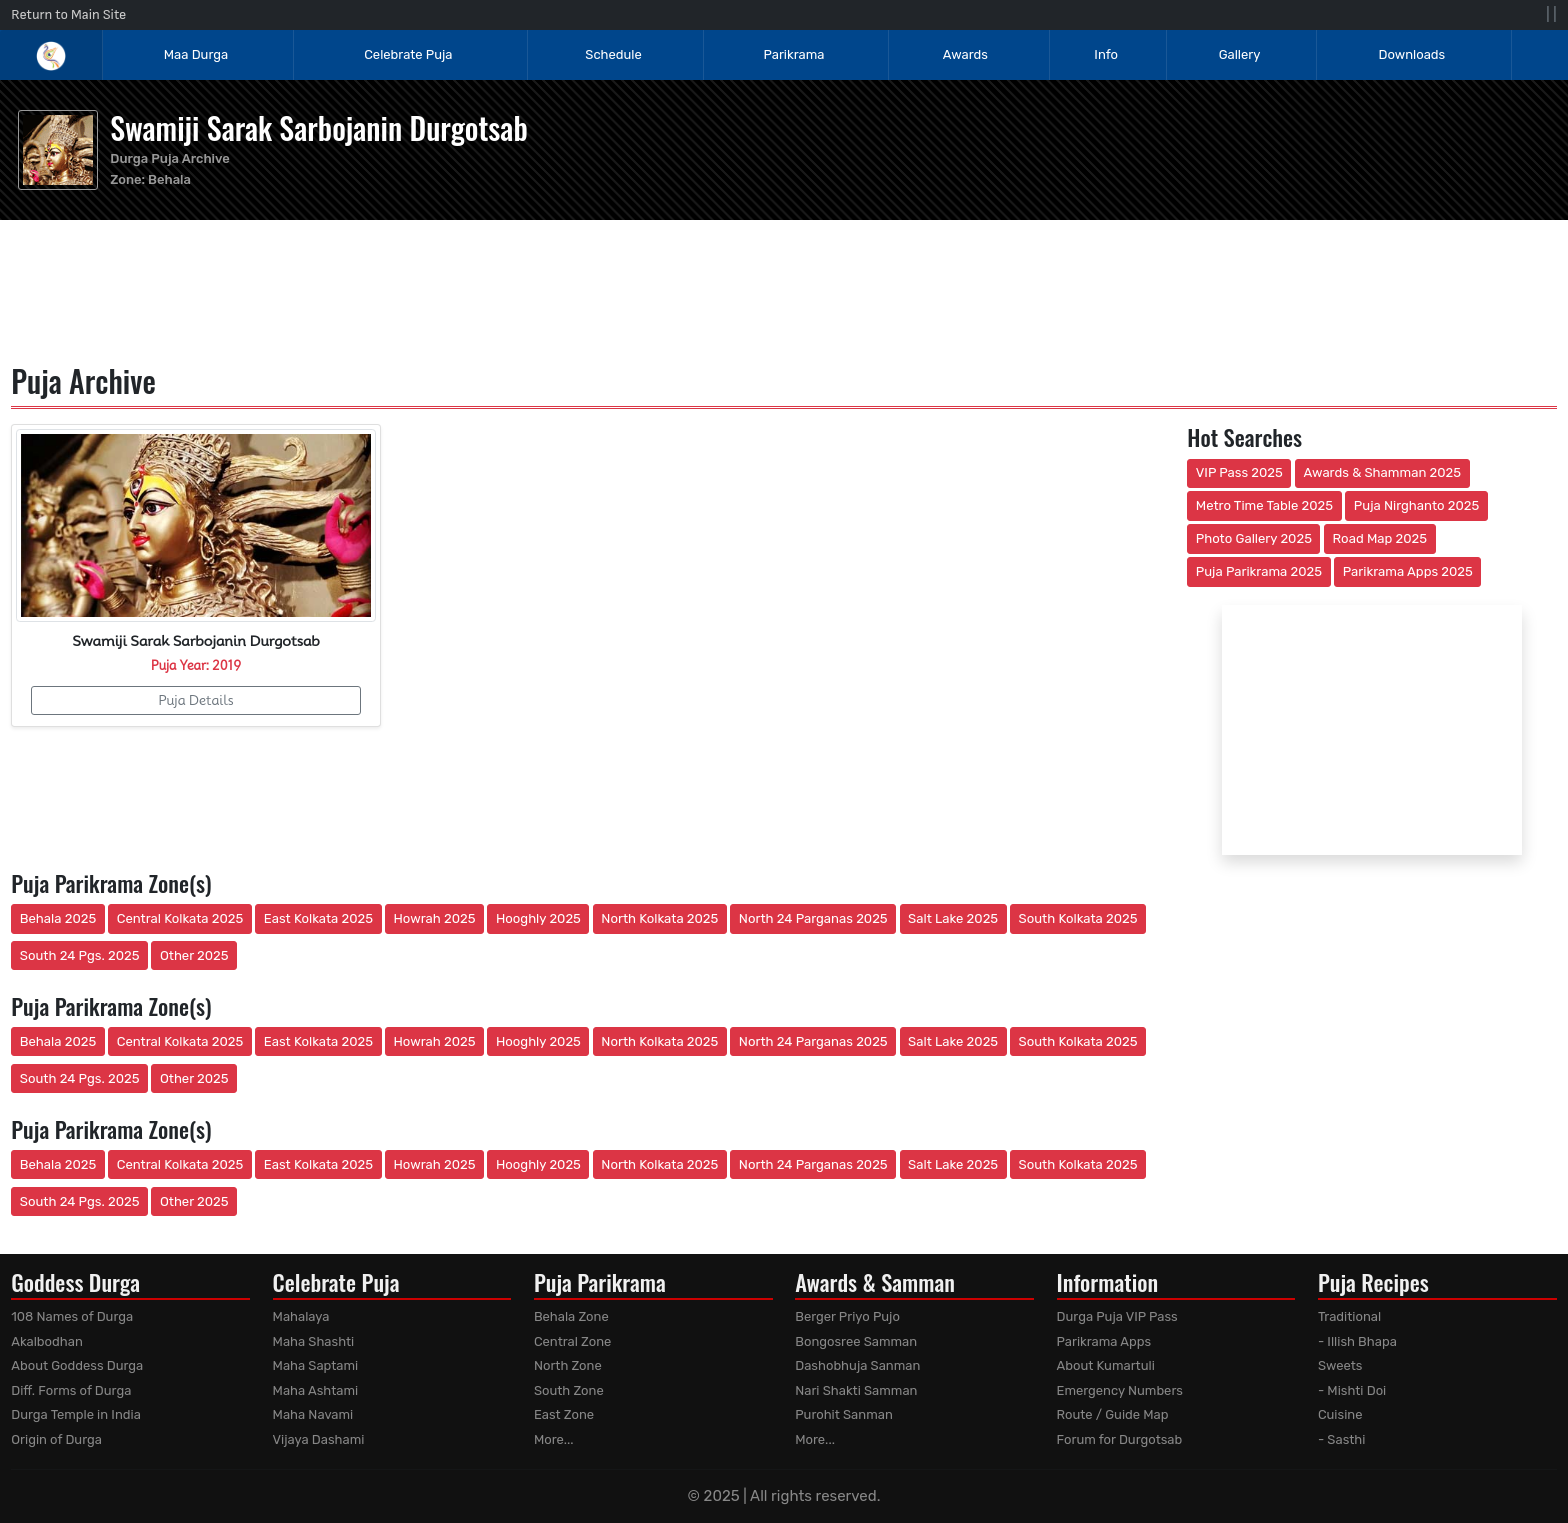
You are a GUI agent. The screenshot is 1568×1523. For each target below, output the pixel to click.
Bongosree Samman (856, 1341)
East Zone (564, 1414)
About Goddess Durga (77, 1365)
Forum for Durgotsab (1120, 1439)
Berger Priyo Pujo (847, 1316)
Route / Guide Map (1113, 1414)
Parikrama (794, 54)
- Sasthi (1342, 1439)
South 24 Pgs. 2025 (80, 955)
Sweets (1340, 1365)
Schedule (613, 54)
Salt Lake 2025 (953, 918)
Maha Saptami (316, 1365)
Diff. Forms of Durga (71, 1390)
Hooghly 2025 (538, 918)
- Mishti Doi (1352, 1390)
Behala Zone (571, 1316)
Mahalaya (301, 1316)
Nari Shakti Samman (856, 1390)
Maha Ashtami (316, 1390)
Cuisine (1340, 1414)
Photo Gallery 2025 (1254, 538)
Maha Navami (313, 1414)
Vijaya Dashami (319, 1439)
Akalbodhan (47, 1341)
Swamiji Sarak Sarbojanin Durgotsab (318, 127)
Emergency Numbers (1120, 1390)
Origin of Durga (56, 1439)
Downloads (1412, 54)
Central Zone (572, 1341)
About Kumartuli (1106, 1365)
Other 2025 (194, 955)
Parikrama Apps (1104, 1341)
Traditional (1349, 1316)
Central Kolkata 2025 (180, 918)
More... (554, 1439)
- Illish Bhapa (1357, 1341)
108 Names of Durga (72, 1316)
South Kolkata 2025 (1078, 918)
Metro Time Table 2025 (1264, 505)
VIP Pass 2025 (1239, 472)
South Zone (569, 1390)
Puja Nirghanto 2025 (1417, 505)
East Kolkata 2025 (318, 918)
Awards (967, 54)
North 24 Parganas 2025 (813, 918)
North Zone (568, 1365)
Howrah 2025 (434, 918)
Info (1106, 54)
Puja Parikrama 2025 (1259, 571)
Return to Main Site (68, 14)
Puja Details (195, 700)
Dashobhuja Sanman (857, 1365)
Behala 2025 (58, 918)
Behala (169, 179)
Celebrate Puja (408, 54)
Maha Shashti (314, 1341)
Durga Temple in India (76, 1414)
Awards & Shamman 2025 (1383, 472)
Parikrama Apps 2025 (1408, 571)
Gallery (1240, 54)
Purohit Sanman (844, 1414)
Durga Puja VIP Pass (1117, 1316)
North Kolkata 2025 (659, 918)
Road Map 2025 (1380, 538)
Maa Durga (196, 54)
